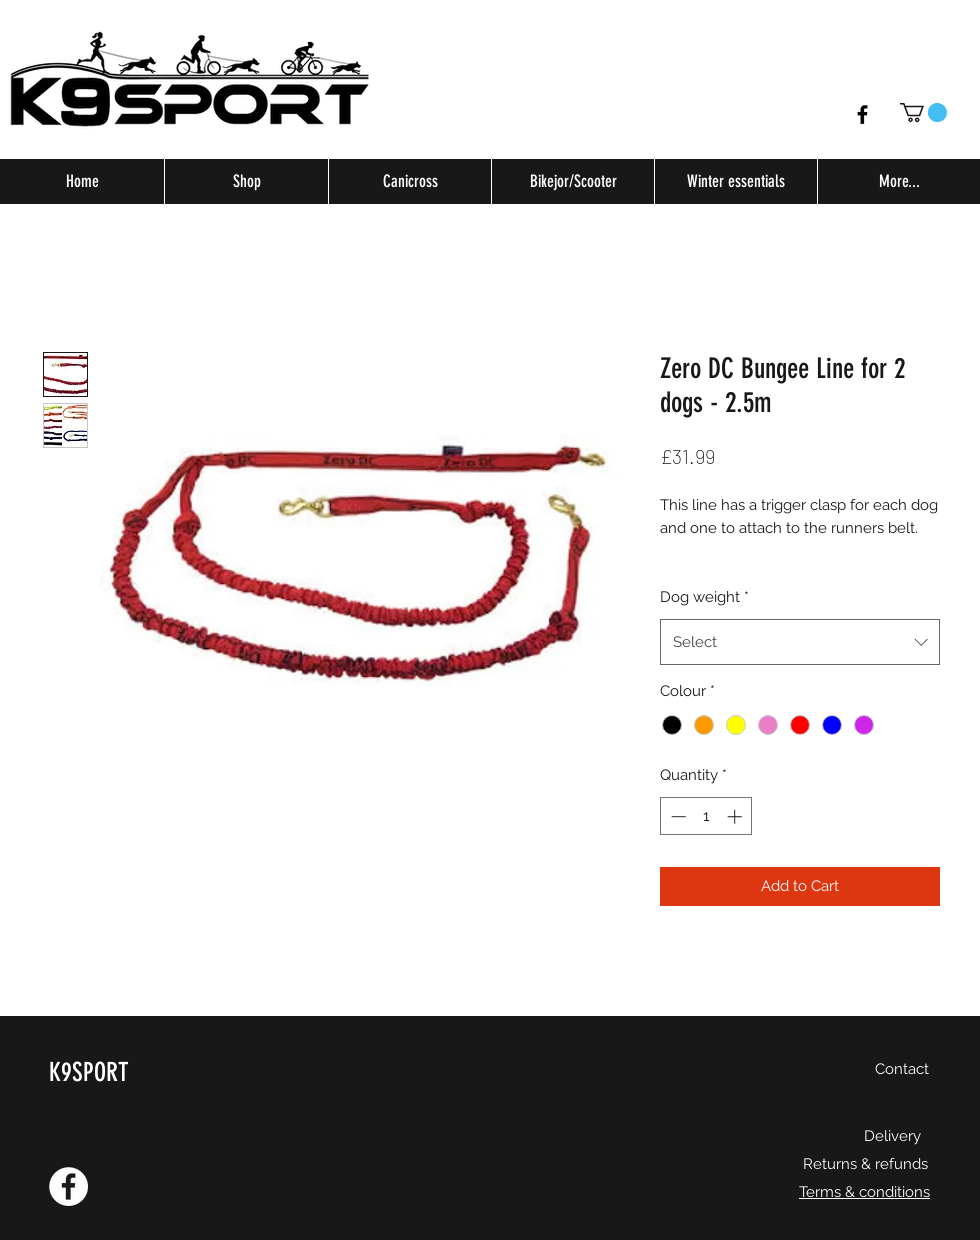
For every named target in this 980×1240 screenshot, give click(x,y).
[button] (923, 112)
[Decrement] (676, 816)
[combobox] (800, 642)
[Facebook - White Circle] (68, 1186)
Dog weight (704, 597)
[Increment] (736, 816)
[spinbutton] (706, 816)
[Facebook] (862, 114)
